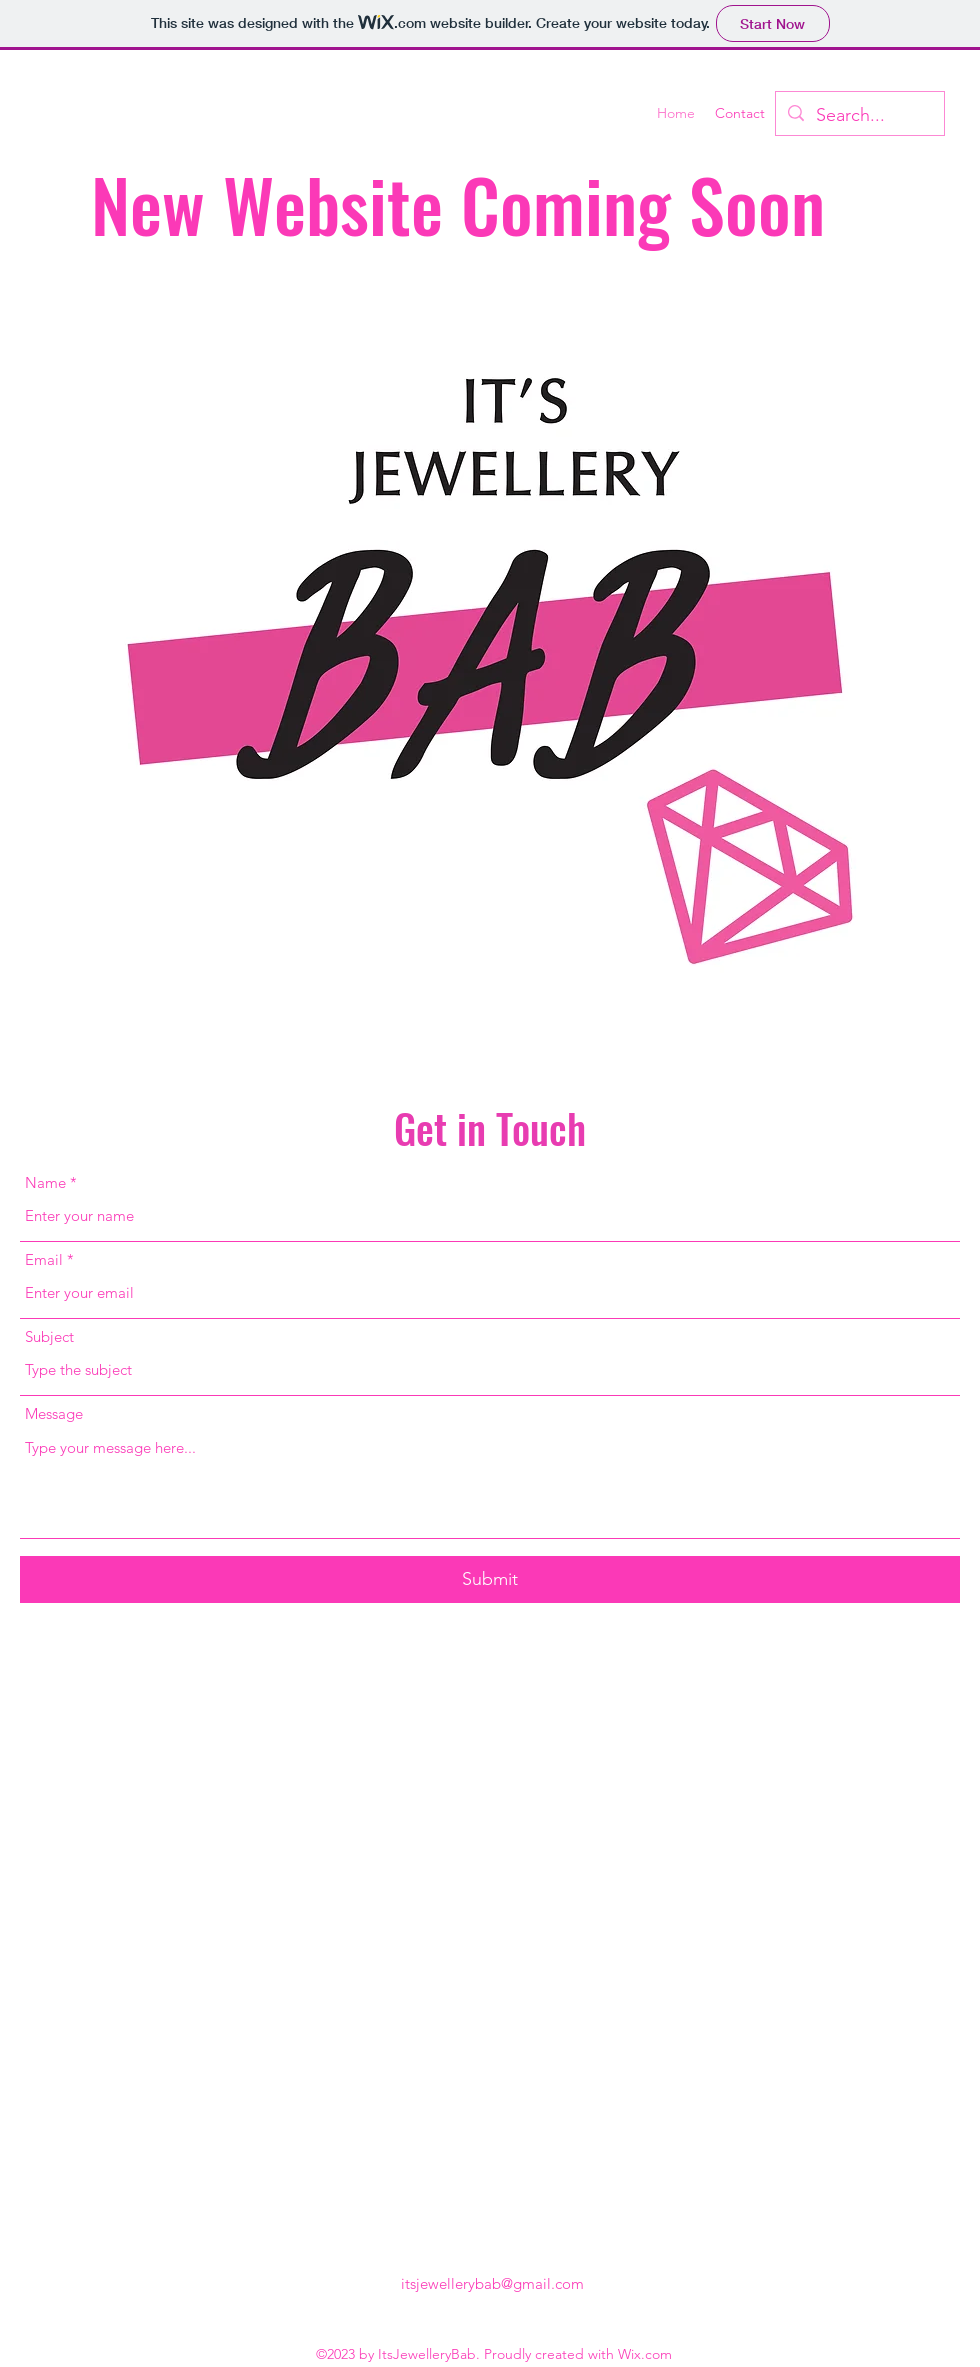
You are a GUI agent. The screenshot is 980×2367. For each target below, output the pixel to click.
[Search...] (859, 116)
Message (54, 1413)
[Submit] (490, 1579)
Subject (49, 1336)
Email (44, 1259)
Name (45, 1182)
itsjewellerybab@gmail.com (492, 2283)
